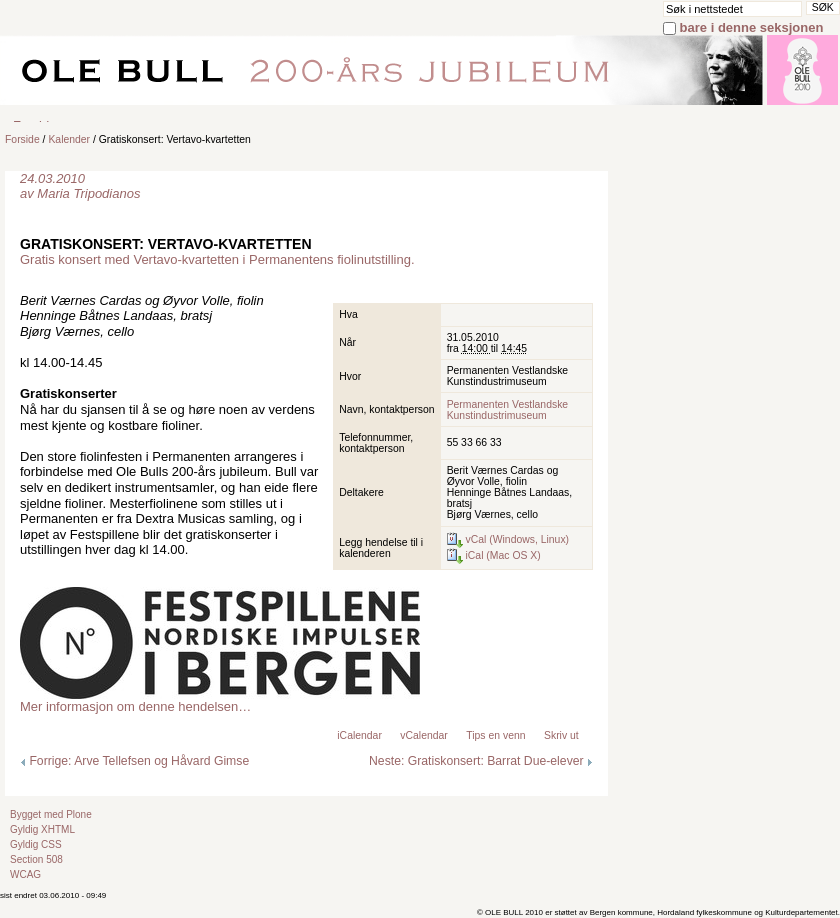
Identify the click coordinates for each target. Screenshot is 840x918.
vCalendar (423, 735)
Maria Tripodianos (88, 193)
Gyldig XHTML (42, 829)
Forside (22, 139)
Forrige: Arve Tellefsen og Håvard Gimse (134, 761)
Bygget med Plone (51, 814)
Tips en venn (495, 735)
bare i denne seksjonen (752, 27)
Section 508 (36, 859)
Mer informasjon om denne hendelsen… (135, 706)
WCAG (25, 874)
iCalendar (359, 735)
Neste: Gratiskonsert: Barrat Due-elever (481, 761)
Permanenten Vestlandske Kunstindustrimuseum (508, 410)
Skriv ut (561, 735)
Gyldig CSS (36, 844)
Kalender (69, 139)
